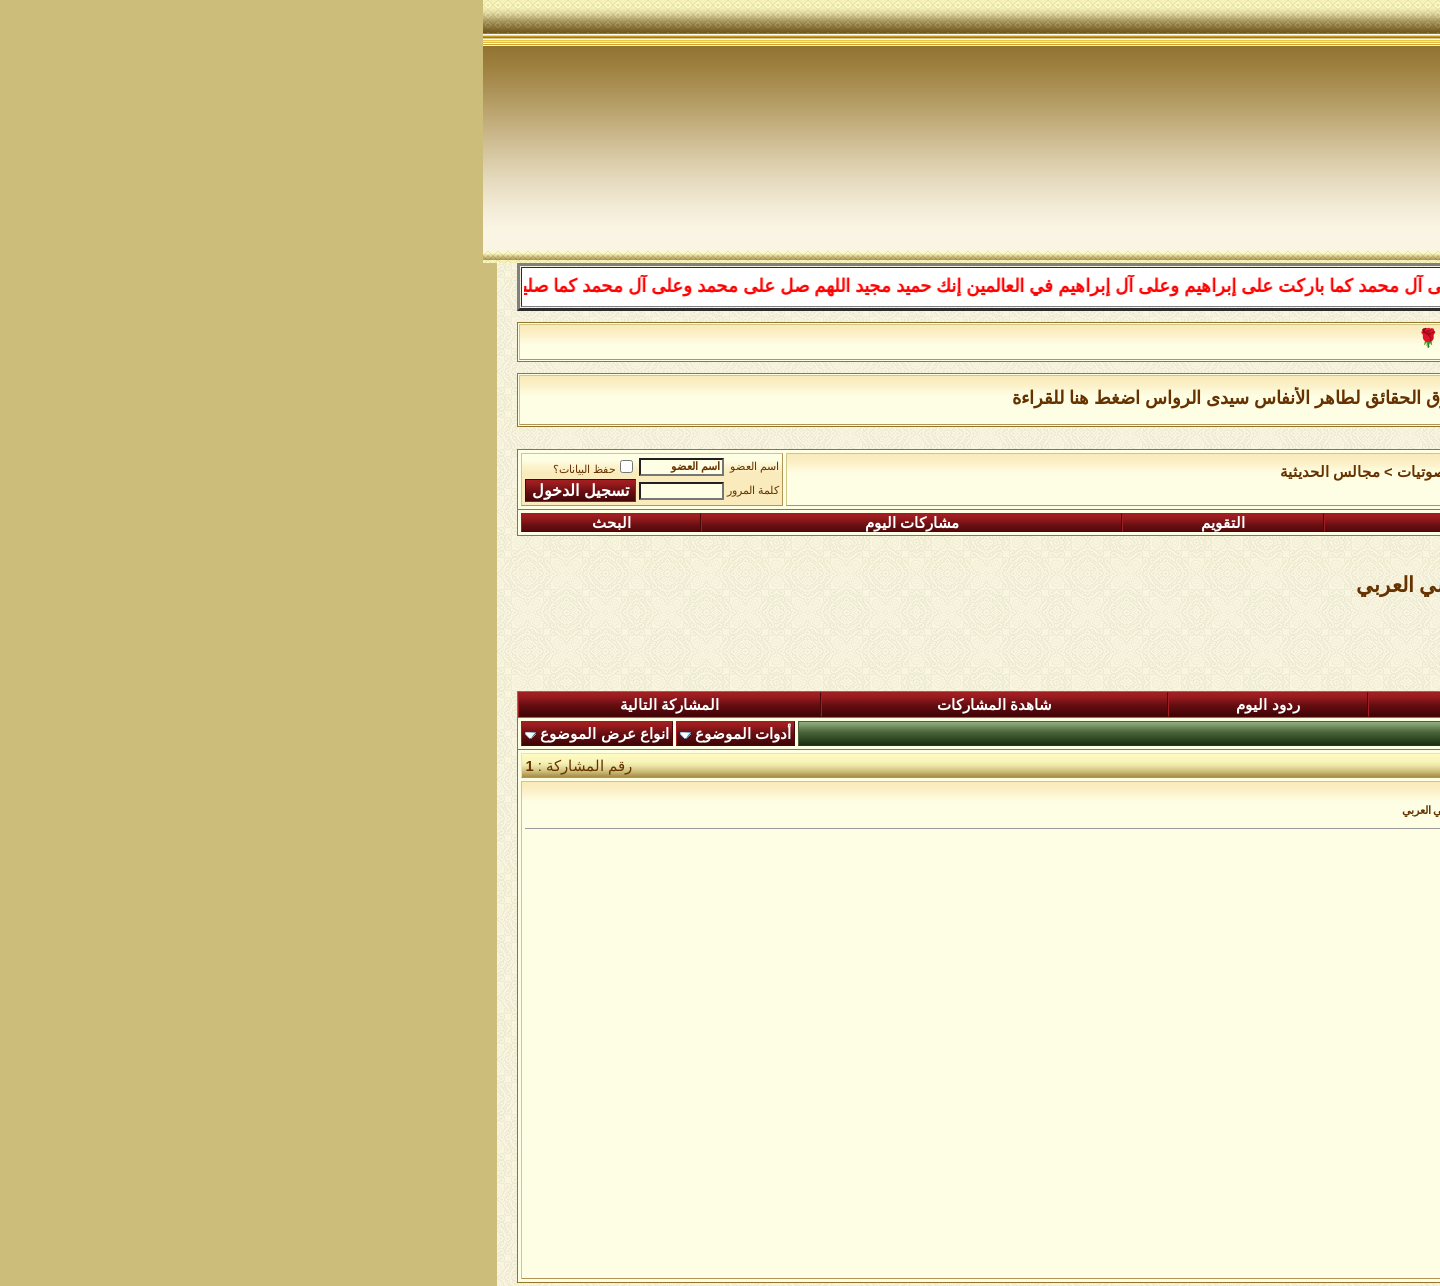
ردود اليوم (784, 705)
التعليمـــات (1000, 523)
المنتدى (1326, 705)
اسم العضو (271, 466)
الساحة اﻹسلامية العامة (1159, 472)
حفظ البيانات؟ (110, 469)
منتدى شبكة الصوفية (1314, 472)
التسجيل (1281, 523)
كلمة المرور (270, 490)
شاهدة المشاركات (511, 705)
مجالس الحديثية (847, 472)
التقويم (740, 523)
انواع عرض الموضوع (121, 734)
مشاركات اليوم (429, 523)
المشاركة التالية (186, 705)
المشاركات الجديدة (1066, 705)
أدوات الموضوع (260, 734)
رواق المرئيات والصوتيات (992, 472)
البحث (128, 523)
